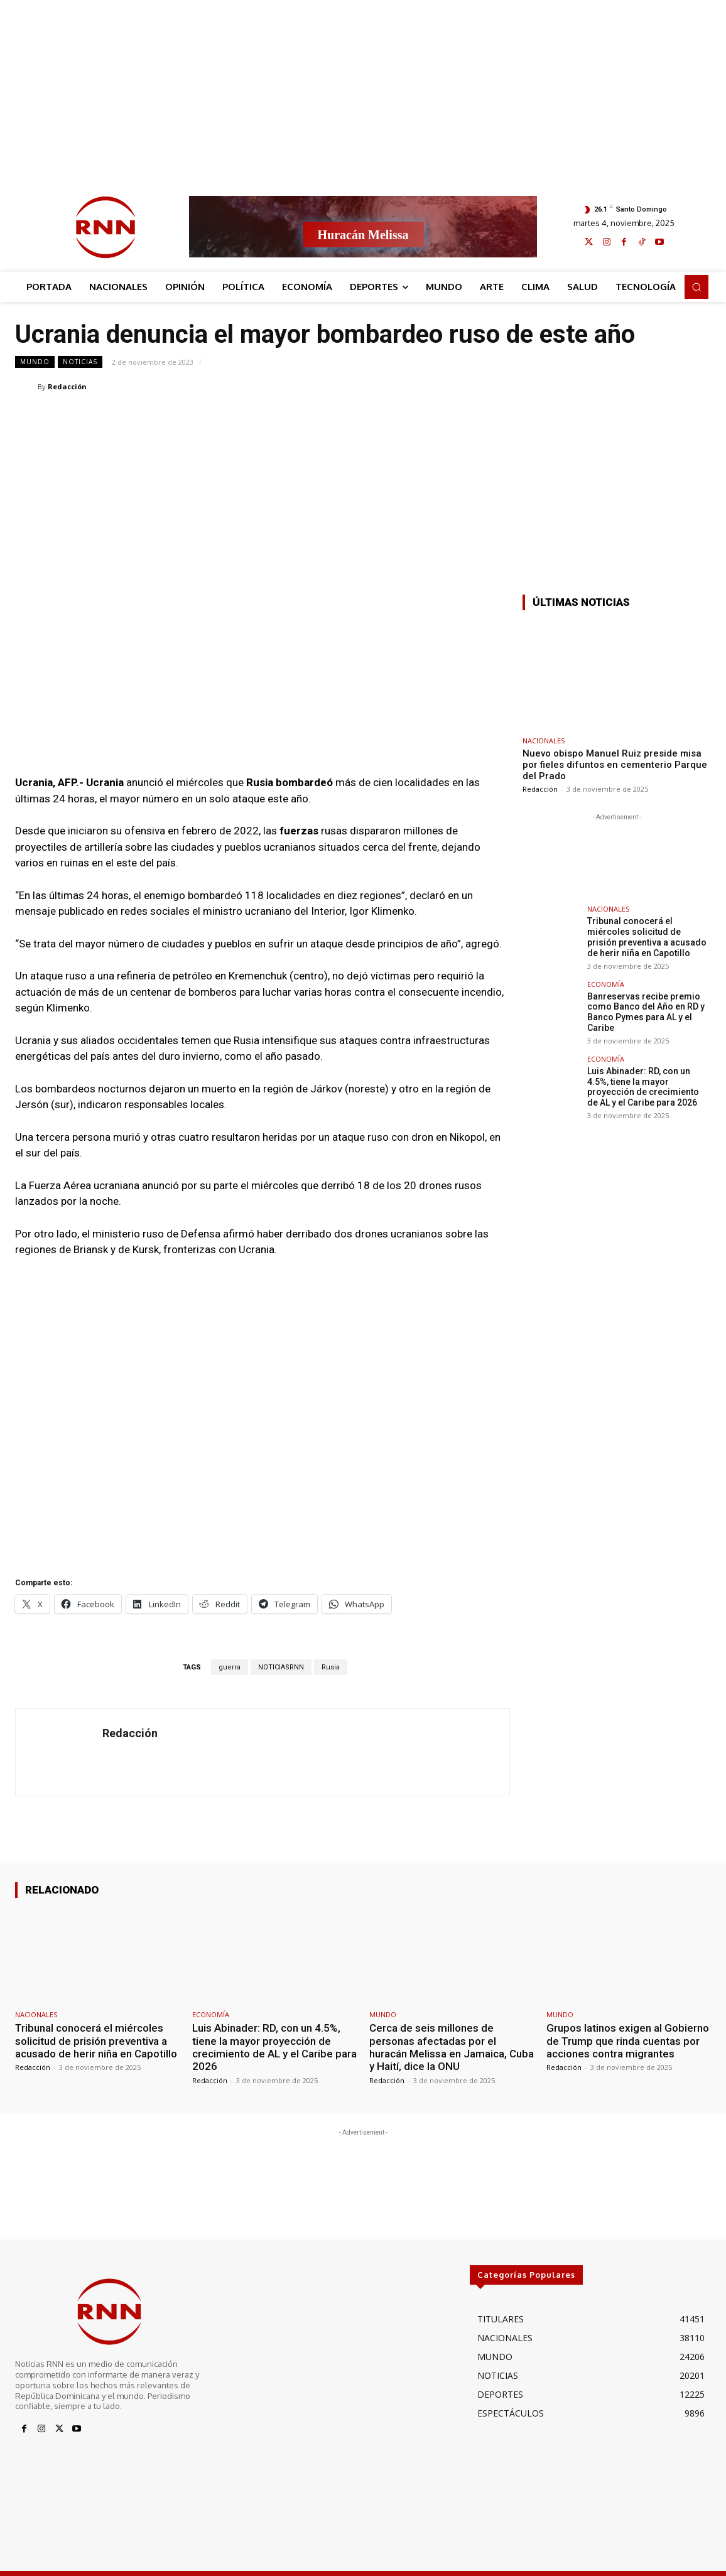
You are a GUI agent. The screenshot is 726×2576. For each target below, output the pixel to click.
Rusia (331, 1667)
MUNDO (35, 362)
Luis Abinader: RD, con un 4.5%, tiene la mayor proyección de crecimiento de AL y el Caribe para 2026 (643, 1086)
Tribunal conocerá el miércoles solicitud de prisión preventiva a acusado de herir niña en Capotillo (647, 936)
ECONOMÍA (605, 984)
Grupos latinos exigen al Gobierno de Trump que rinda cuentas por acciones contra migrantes (627, 2041)
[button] (696, 287)
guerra (230, 1667)
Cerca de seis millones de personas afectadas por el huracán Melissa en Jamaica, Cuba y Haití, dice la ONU (451, 2047)
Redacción (67, 386)
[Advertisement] (363, 88)
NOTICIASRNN (281, 1667)
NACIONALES (544, 740)
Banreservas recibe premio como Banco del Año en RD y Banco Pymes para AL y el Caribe (646, 1012)
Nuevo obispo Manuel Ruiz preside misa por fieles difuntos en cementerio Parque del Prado (615, 765)
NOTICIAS (80, 362)
